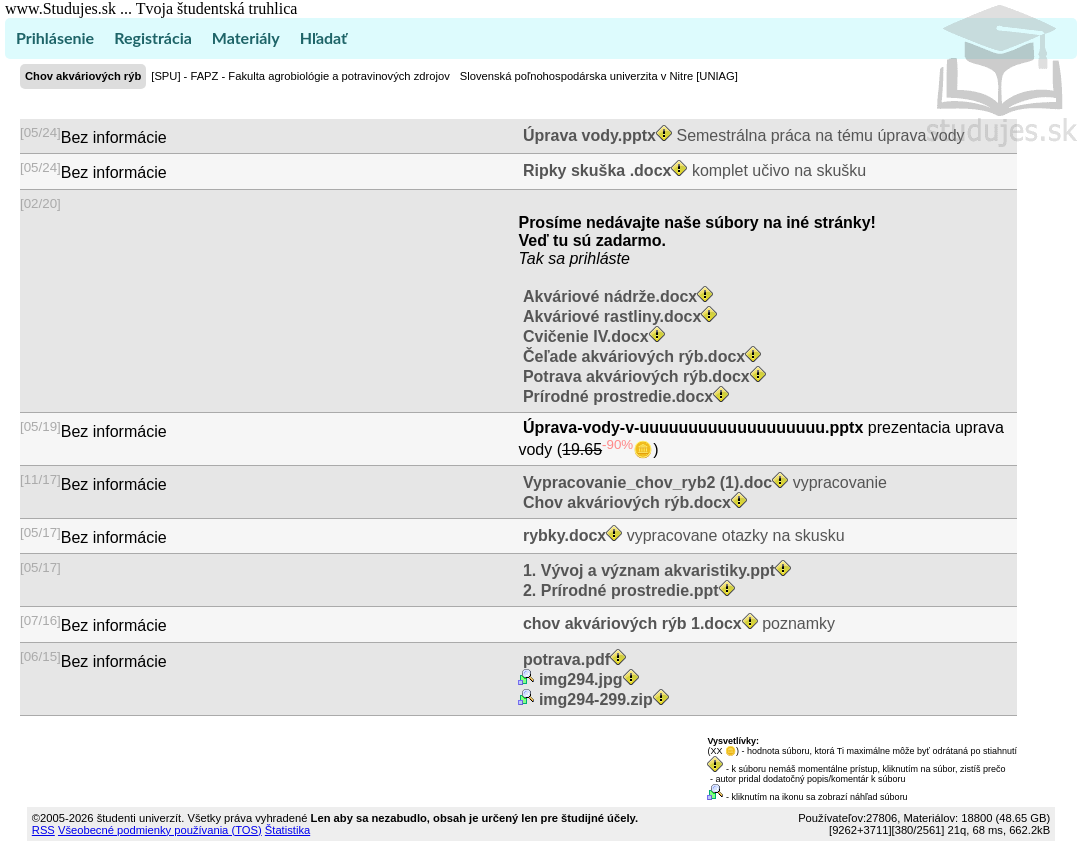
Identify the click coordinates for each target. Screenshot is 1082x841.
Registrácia (153, 37)
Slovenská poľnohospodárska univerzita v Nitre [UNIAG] (599, 76)
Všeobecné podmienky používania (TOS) (160, 830)
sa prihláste (589, 258)
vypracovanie (702, 482)
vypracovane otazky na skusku (681, 535)
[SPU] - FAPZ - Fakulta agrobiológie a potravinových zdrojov (300, 76)
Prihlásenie (55, 37)
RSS (43, 830)
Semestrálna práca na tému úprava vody (741, 135)
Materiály (246, 37)
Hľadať (323, 37)
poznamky (676, 623)
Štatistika (287, 830)
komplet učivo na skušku (692, 170)
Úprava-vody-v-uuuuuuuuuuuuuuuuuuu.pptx (692, 427)
